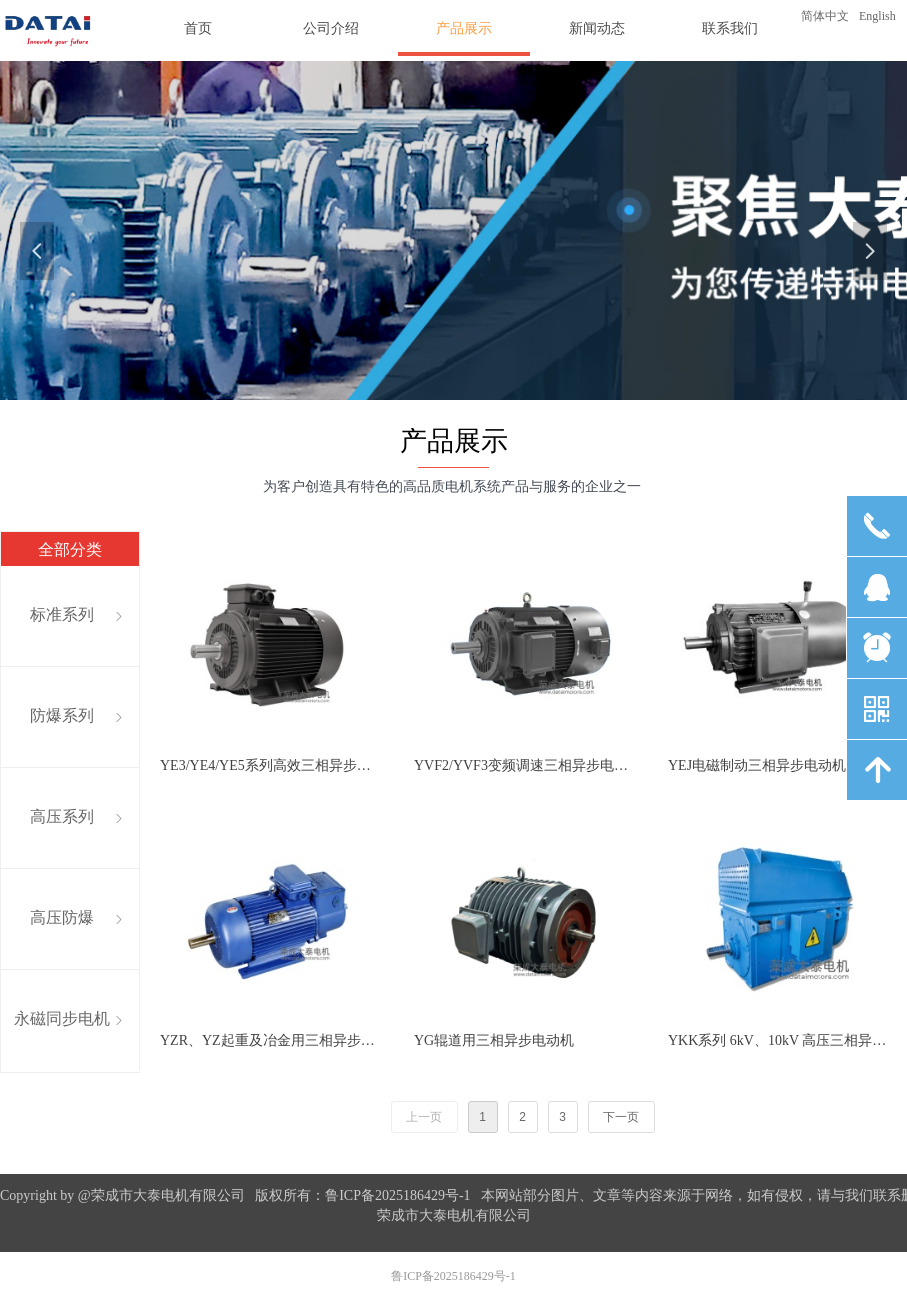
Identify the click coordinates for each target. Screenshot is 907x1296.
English (877, 16)
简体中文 (825, 16)
